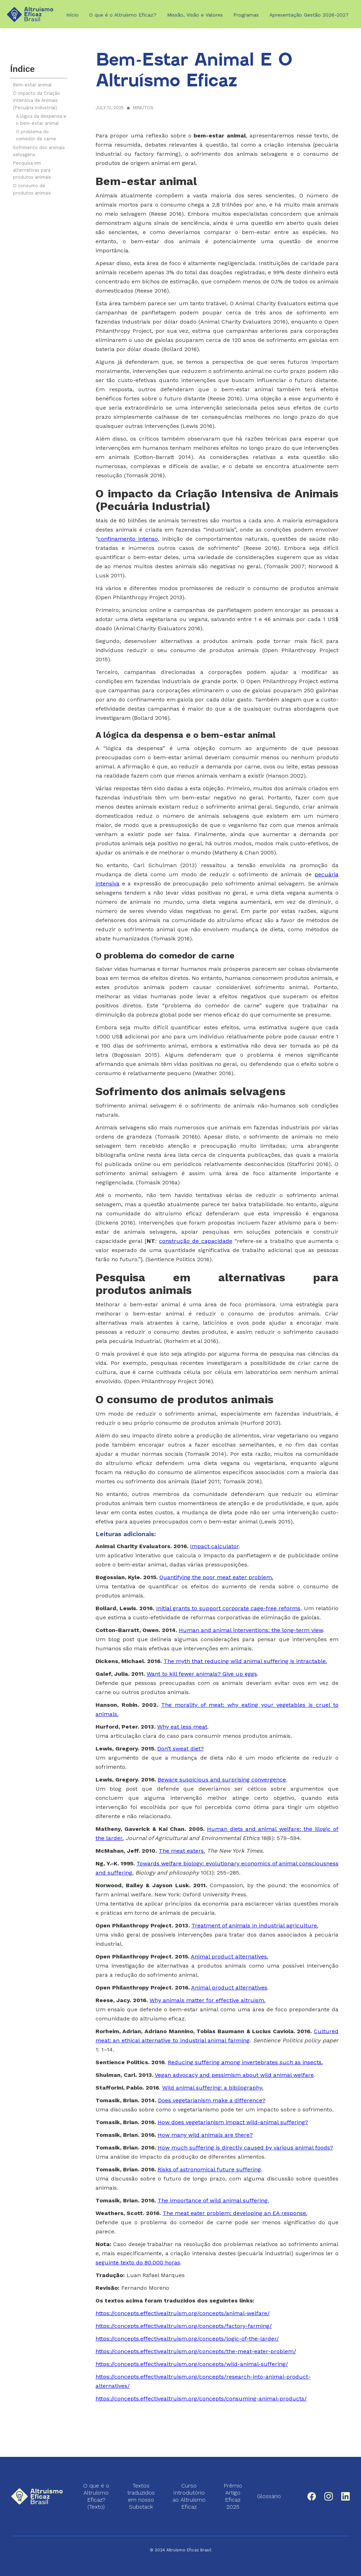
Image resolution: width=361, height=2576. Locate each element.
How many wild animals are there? (205, 2135)
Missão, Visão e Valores (195, 15)
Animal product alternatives (229, 1987)
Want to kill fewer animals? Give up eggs (202, 1673)
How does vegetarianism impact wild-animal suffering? (233, 2122)
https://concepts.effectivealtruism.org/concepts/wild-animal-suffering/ (192, 2364)
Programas (246, 15)
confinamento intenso (128, 538)
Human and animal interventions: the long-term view (251, 1630)
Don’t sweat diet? (180, 1748)
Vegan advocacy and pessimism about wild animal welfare (234, 2075)
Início (72, 15)
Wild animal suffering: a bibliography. (212, 2087)
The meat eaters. (182, 1850)
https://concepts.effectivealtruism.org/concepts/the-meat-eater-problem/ (196, 2351)
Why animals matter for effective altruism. (207, 2000)
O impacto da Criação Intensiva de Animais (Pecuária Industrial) (36, 100)
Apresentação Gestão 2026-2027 (309, 15)
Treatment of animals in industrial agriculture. (254, 1925)
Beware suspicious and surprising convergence (222, 1779)
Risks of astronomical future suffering (209, 2169)
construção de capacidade (195, 1241)
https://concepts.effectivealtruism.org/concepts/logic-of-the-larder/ (187, 2338)
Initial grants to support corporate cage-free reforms (228, 1608)
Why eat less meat (182, 1726)
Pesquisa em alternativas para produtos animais (32, 170)
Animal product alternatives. (229, 1956)
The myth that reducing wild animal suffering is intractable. (245, 1661)
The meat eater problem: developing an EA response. (235, 2213)
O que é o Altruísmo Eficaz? (123, 15)
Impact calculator (214, 1546)
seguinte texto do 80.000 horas (138, 2262)
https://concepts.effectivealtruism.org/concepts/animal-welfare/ (183, 2313)
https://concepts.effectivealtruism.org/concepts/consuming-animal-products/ (201, 2398)
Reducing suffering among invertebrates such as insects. (245, 2062)
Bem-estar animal (32, 84)
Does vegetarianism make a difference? (211, 2100)
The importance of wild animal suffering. (213, 2200)
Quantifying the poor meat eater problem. (216, 1577)
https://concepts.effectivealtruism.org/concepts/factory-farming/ (184, 2326)
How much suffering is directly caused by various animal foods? (245, 2147)
